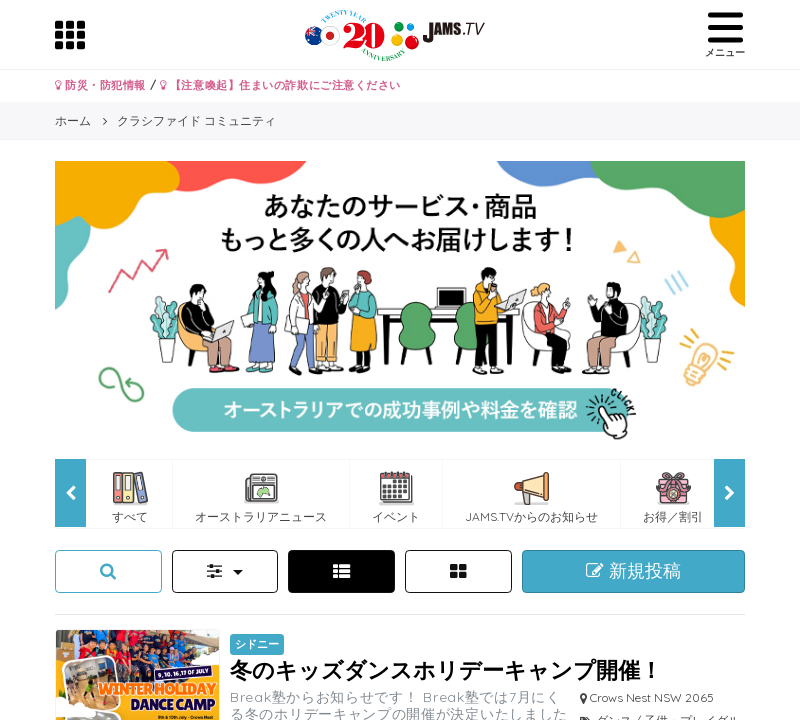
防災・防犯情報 (100, 85)
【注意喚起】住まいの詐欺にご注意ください (280, 85)
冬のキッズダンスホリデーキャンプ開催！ (446, 669)
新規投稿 (633, 571)
